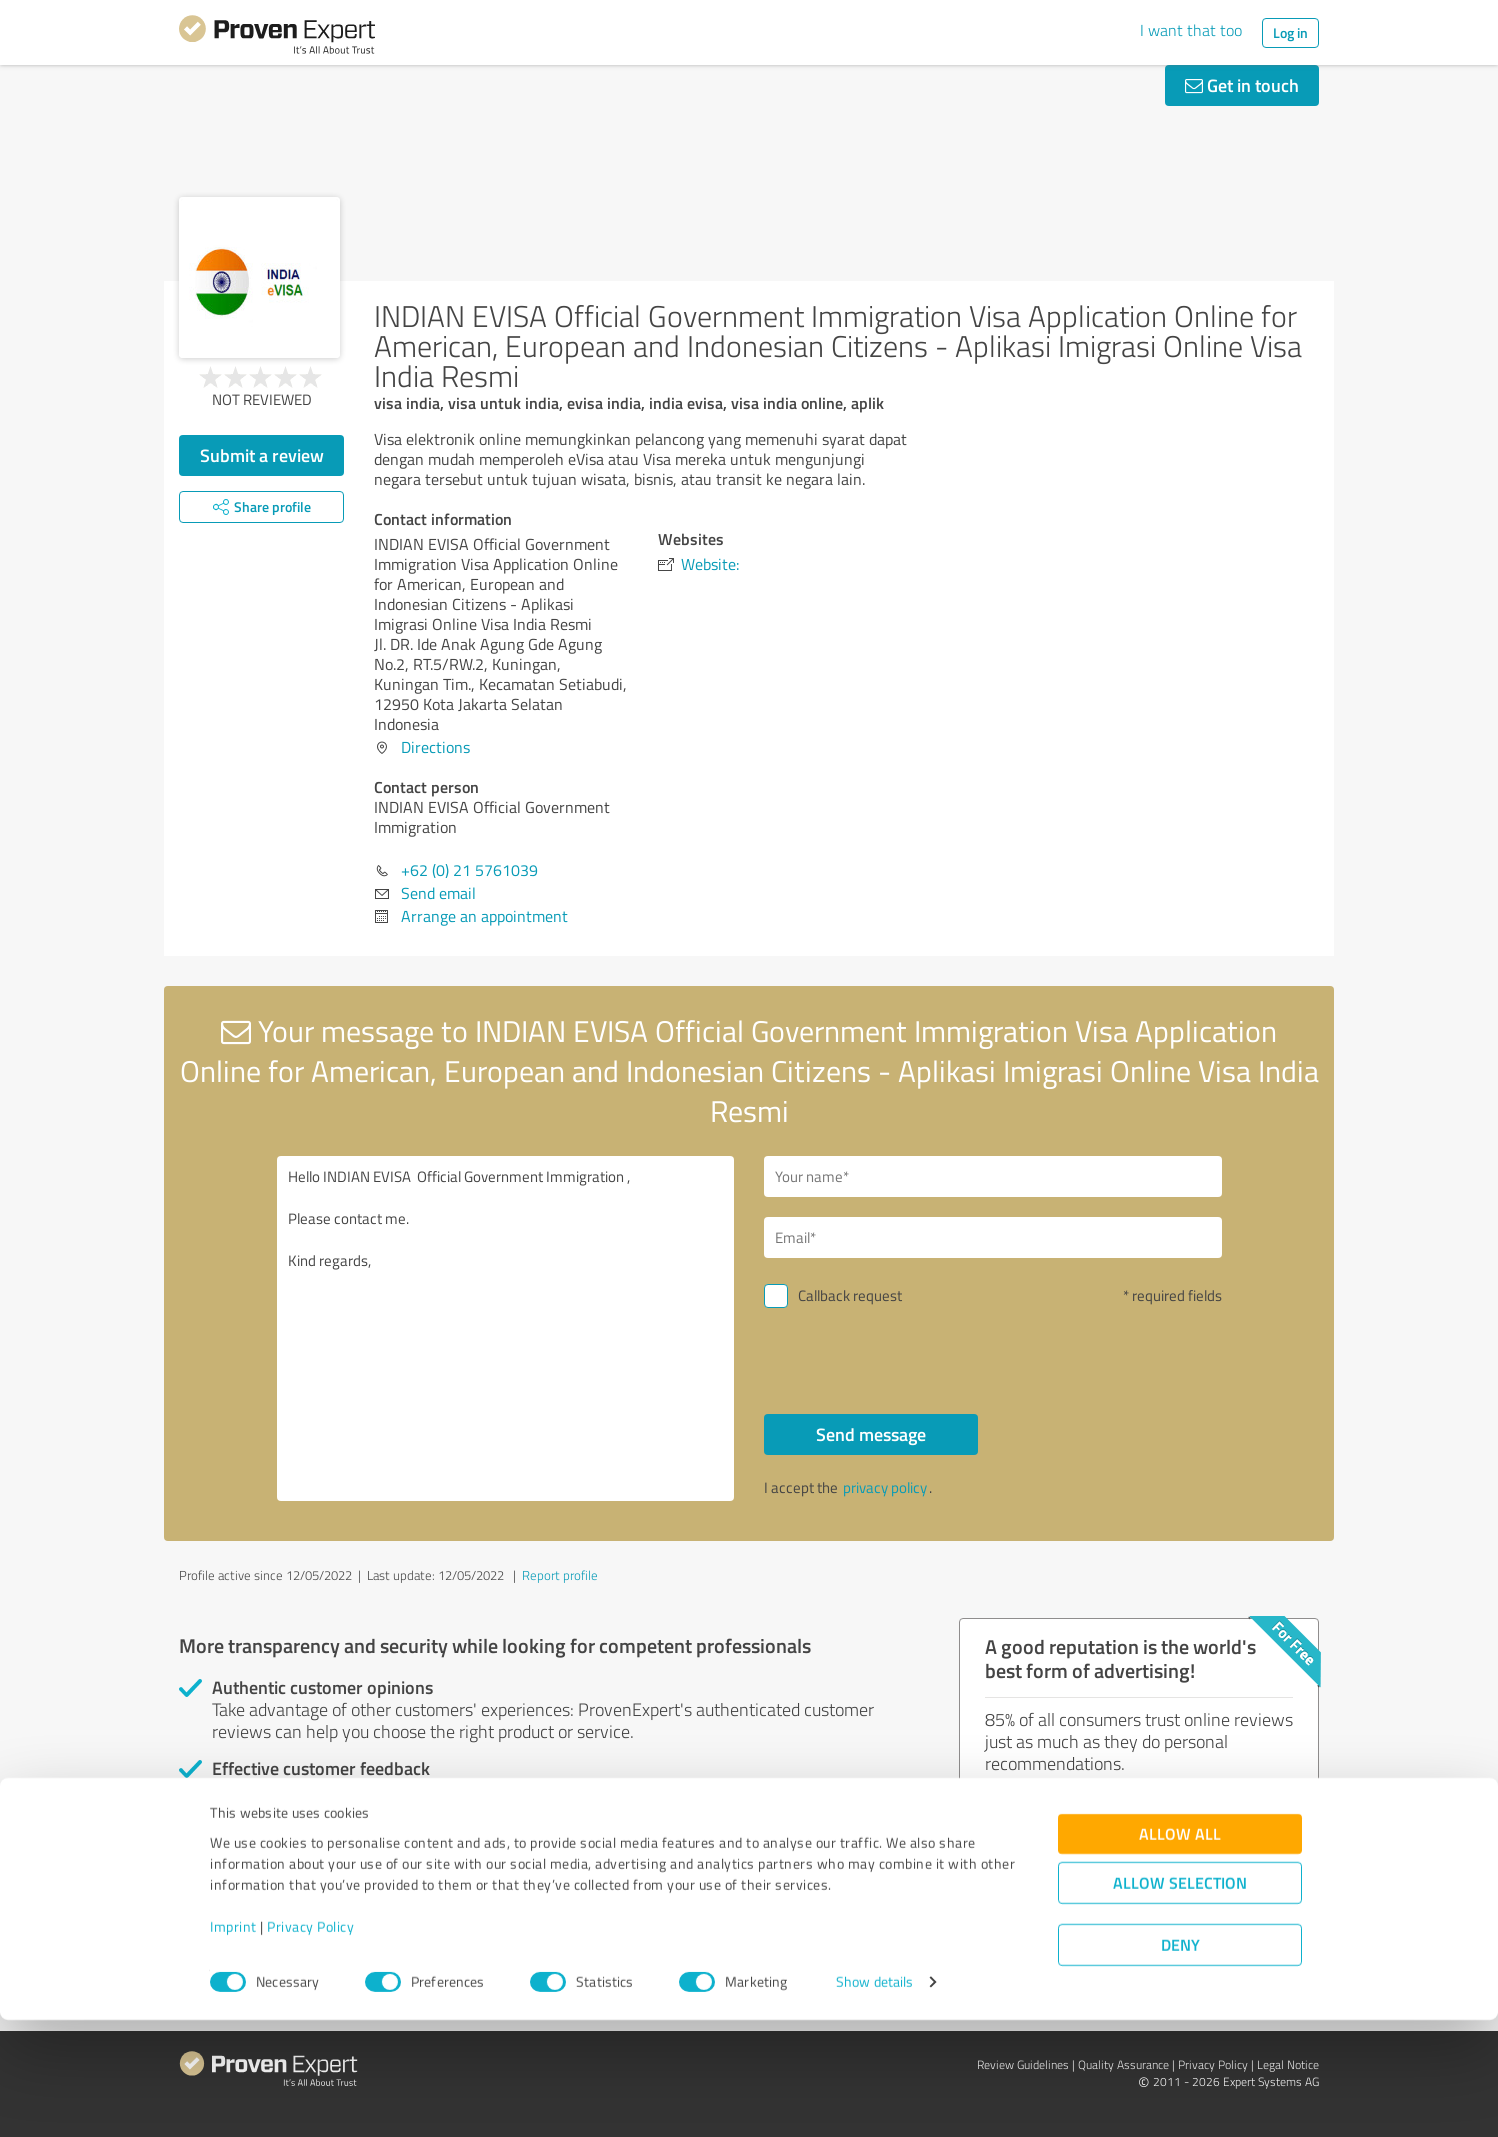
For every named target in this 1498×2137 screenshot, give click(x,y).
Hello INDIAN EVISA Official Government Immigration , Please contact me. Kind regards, (506, 1328)
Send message (871, 1434)
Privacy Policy (310, 2043)
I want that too (1191, 30)
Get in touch (1242, 85)
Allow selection (1180, 2000)
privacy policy (885, 1487)
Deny (1180, 2062)
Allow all (1180, 1951)
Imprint (233, 2043)
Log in (1290, 32)
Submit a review (262, 455)
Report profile (560, 1575)
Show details (874, 2099)
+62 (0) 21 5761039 (469, 870)
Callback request (850, 1295)
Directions (435, 747)
